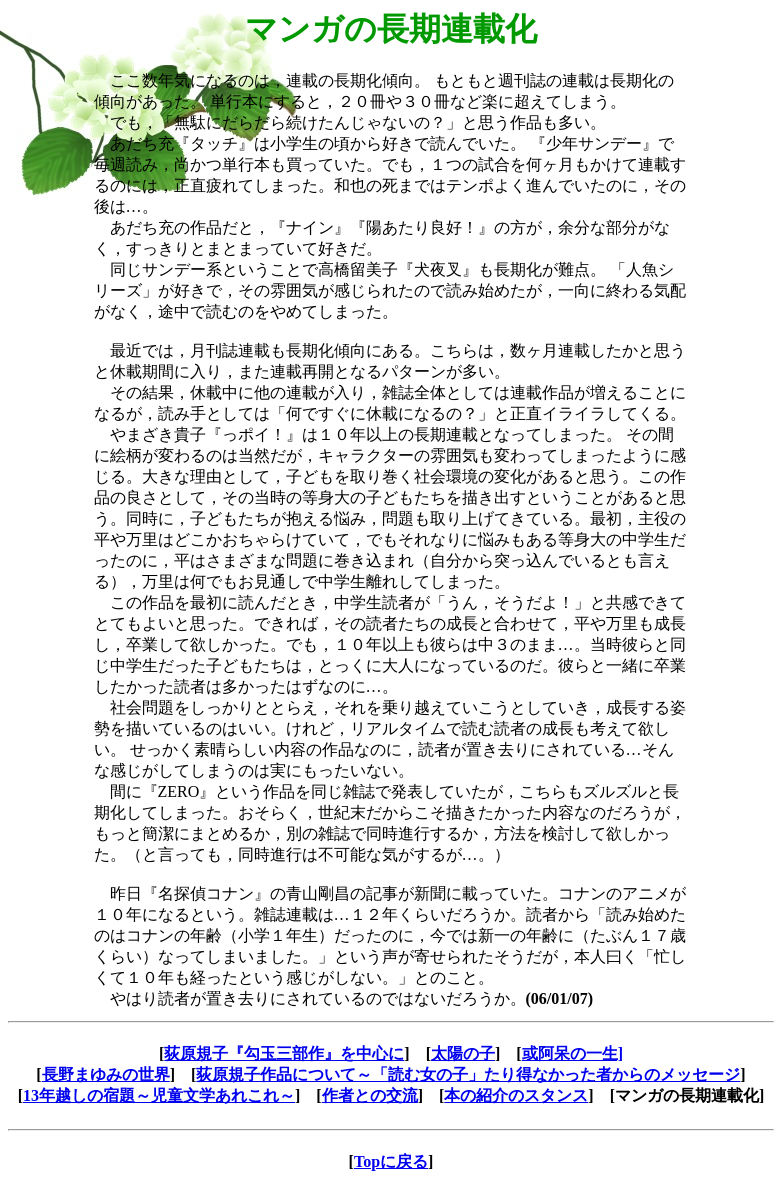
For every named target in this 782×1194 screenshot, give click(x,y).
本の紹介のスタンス (516, 1095)
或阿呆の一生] (572, 1053)
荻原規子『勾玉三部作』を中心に (284, 1053)
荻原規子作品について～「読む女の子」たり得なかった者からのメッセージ (468, 1074)
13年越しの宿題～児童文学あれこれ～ (159, 1095)
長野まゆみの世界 (106, 1074)
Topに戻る (391, 1161)
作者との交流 (370, 1095)
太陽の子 (463, 1053)
